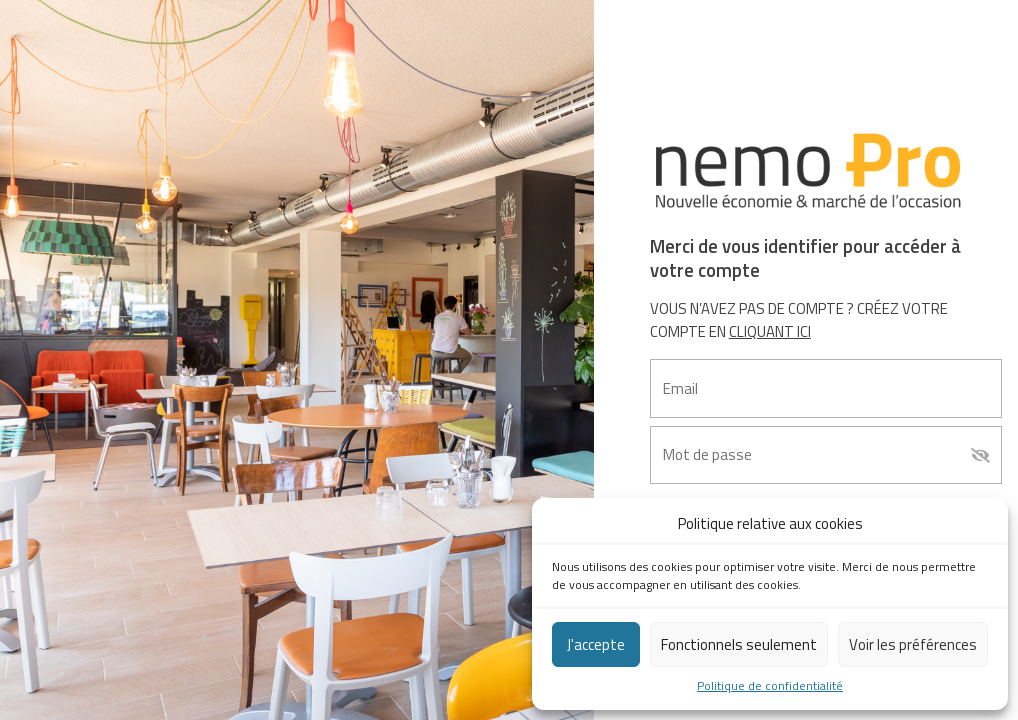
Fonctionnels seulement (739, 644)
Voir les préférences (913, 644)
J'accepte (596, 644)
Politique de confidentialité (770, 686)
